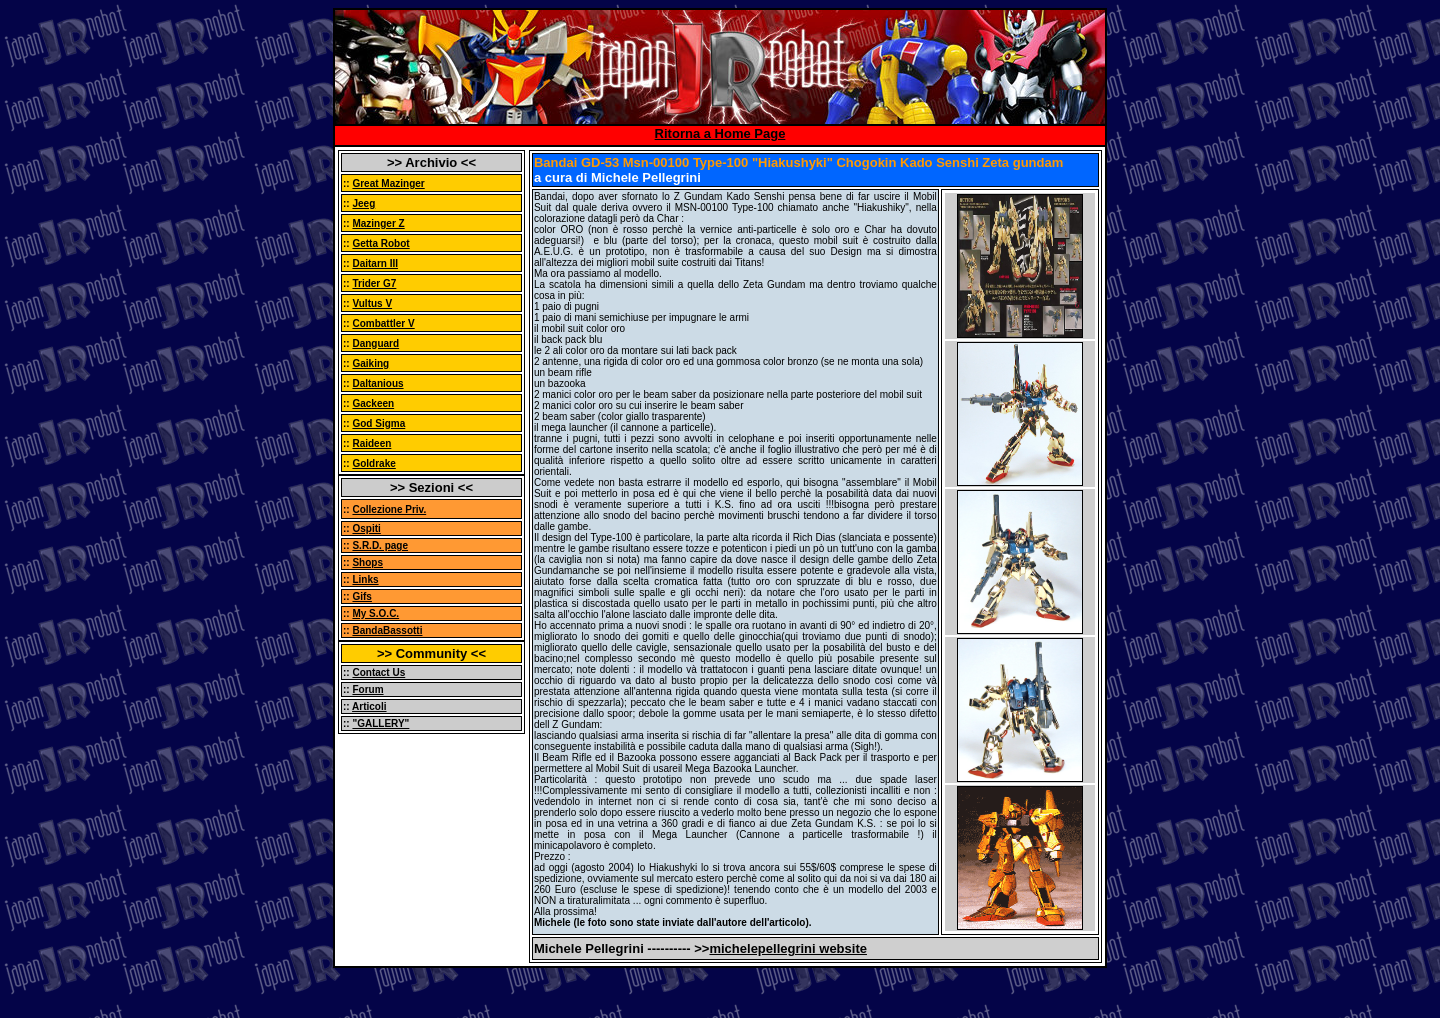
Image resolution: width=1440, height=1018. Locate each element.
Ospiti (366, 528)
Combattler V (383, 323)
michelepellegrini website (788, 948)
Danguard (375, 343)
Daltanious (377, 383)
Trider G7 (374, 283)
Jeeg (363, 203)
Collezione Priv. (389, 509)
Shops (367, 562)
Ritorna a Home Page (720, 133)
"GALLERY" (380, 723)
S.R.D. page (380, 545)
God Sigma (378, 423)
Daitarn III (375, 263)
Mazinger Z (378, 223)
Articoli (369, 706)
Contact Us (378, 672)
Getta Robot (380, 243)
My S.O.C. (375, 613)
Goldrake (373, 463)
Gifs (361, 596)
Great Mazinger (388, 183)
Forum (367, 689)
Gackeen (373, 403)
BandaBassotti (387, 630)
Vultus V (372, 303)
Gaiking (370, 363)
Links (365, 579)
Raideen (371, 443)
